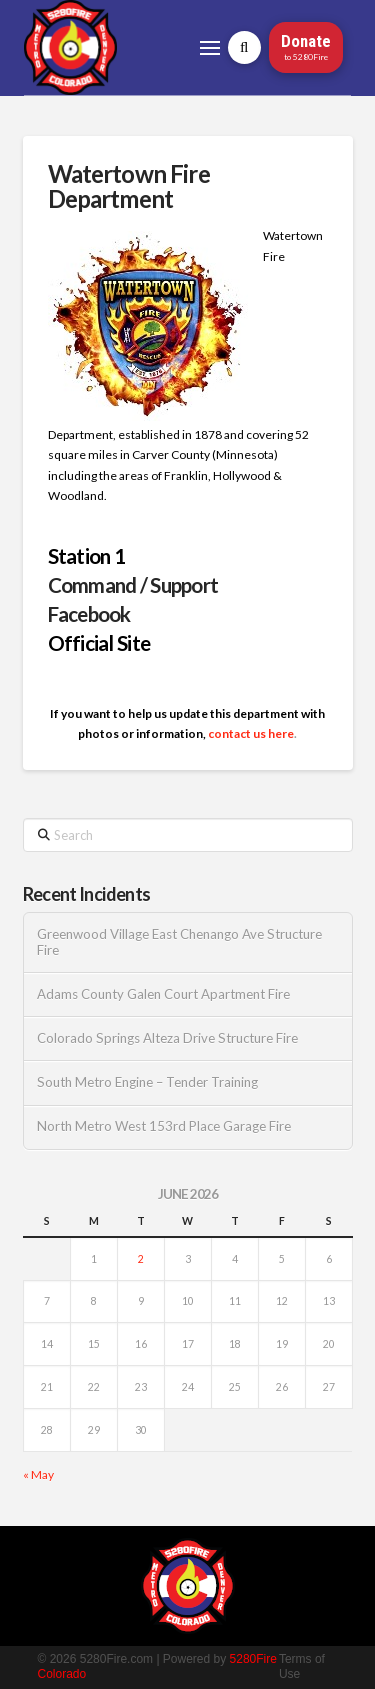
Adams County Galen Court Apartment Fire (163, 994)
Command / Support (133, 585)
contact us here (251, 733)
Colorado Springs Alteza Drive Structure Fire (167, 1038)
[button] (210, 48)
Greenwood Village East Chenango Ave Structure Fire (179, 942)
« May (38, 1474)
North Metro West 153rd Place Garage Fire (164, 1126)
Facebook (89, 614)
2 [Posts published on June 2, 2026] (141, 1259)
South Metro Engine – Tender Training (147, 1082)
